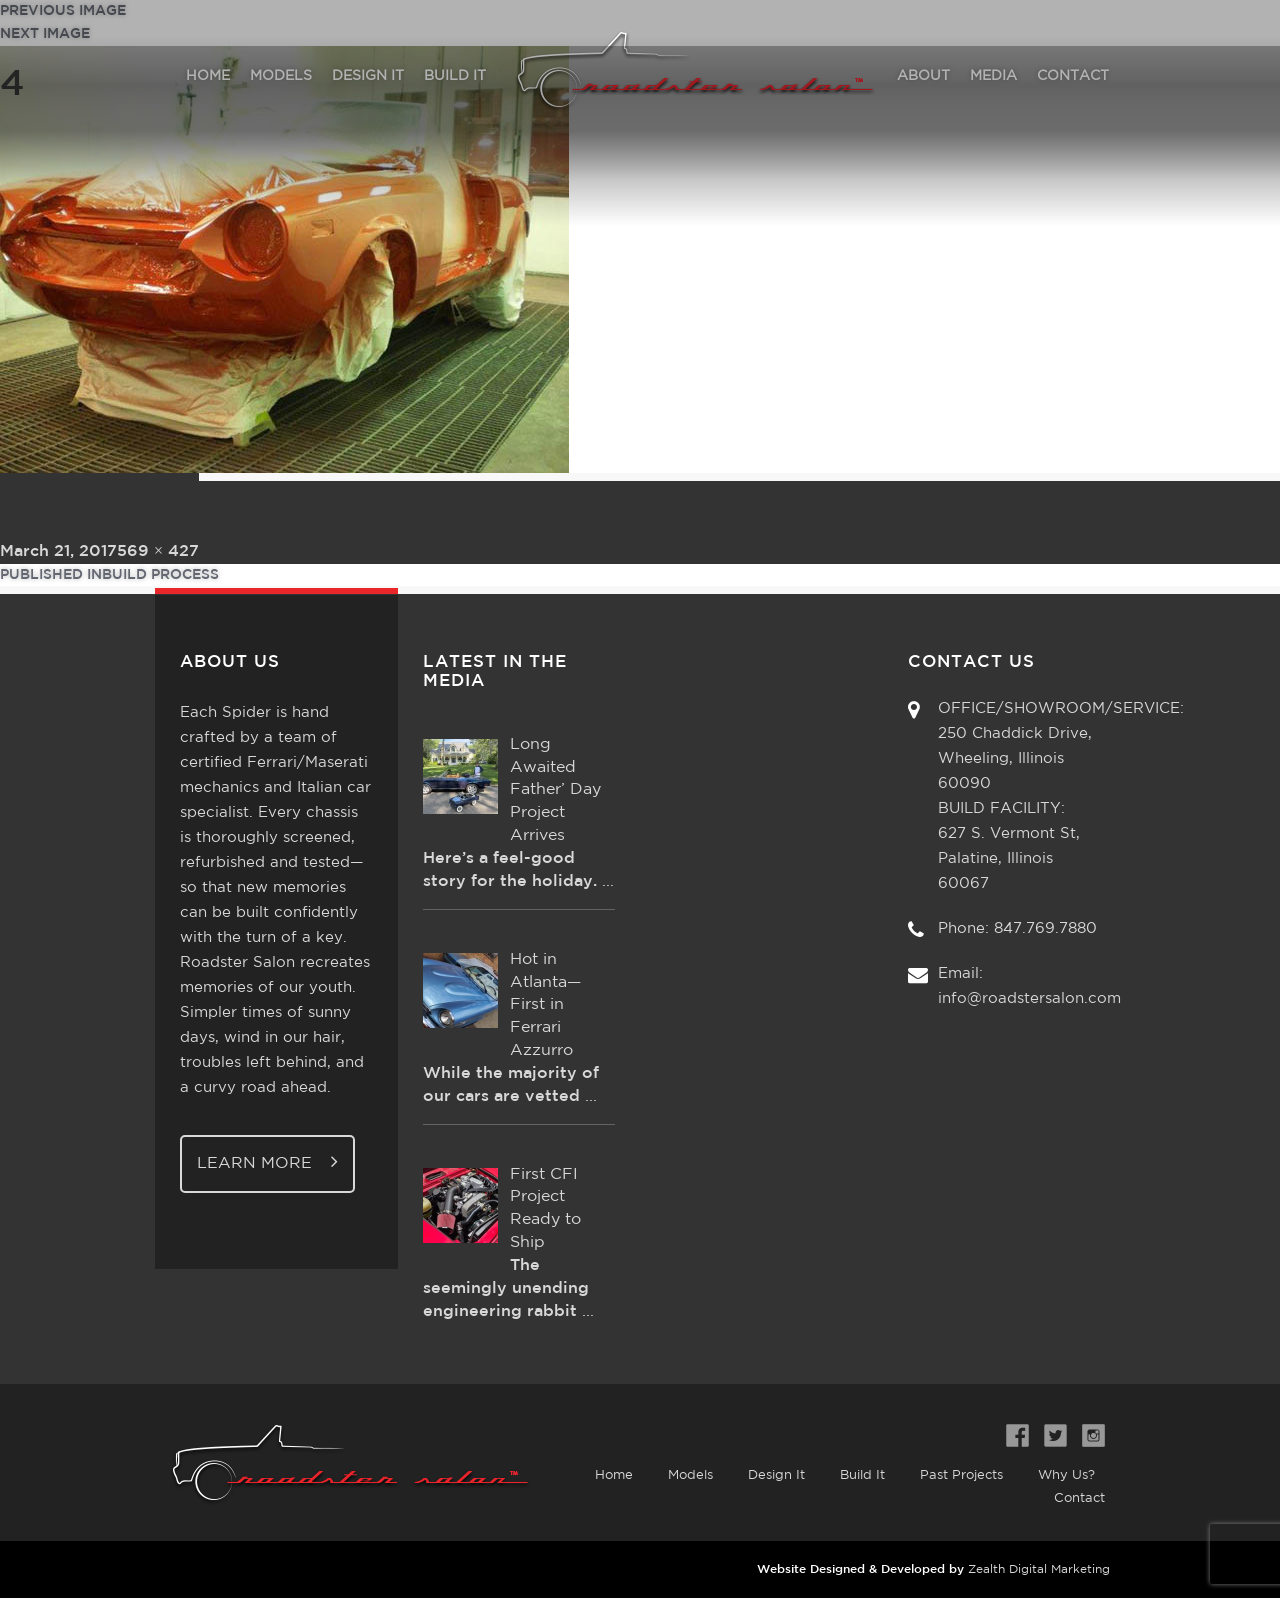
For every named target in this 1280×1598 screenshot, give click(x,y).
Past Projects (961, 1475)
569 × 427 (158, 551)
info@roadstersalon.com (1029, 998)
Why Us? (1066, 1475)
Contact (1079, 1498)
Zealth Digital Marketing (1039, 1569)
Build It (862, 1475)
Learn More (267, 1161)
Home (614, 1475)
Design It (776, 1475)
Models (690, 1475)
